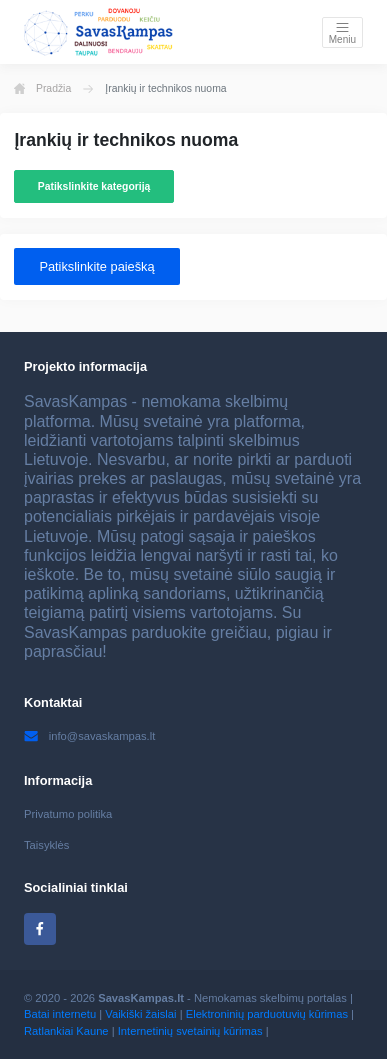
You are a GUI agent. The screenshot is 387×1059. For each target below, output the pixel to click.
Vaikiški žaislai (140, 1014)
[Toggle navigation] (342, 32)
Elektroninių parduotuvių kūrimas (267, 1014)
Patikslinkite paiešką (96, 266)
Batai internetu (60, 1014)
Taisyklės (46, 845)
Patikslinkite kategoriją (94, 186)
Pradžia (43, 89)
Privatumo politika (68, 814)
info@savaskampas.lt (89, 736)
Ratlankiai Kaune (66, 1031)
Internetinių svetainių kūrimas (190, 1031)
